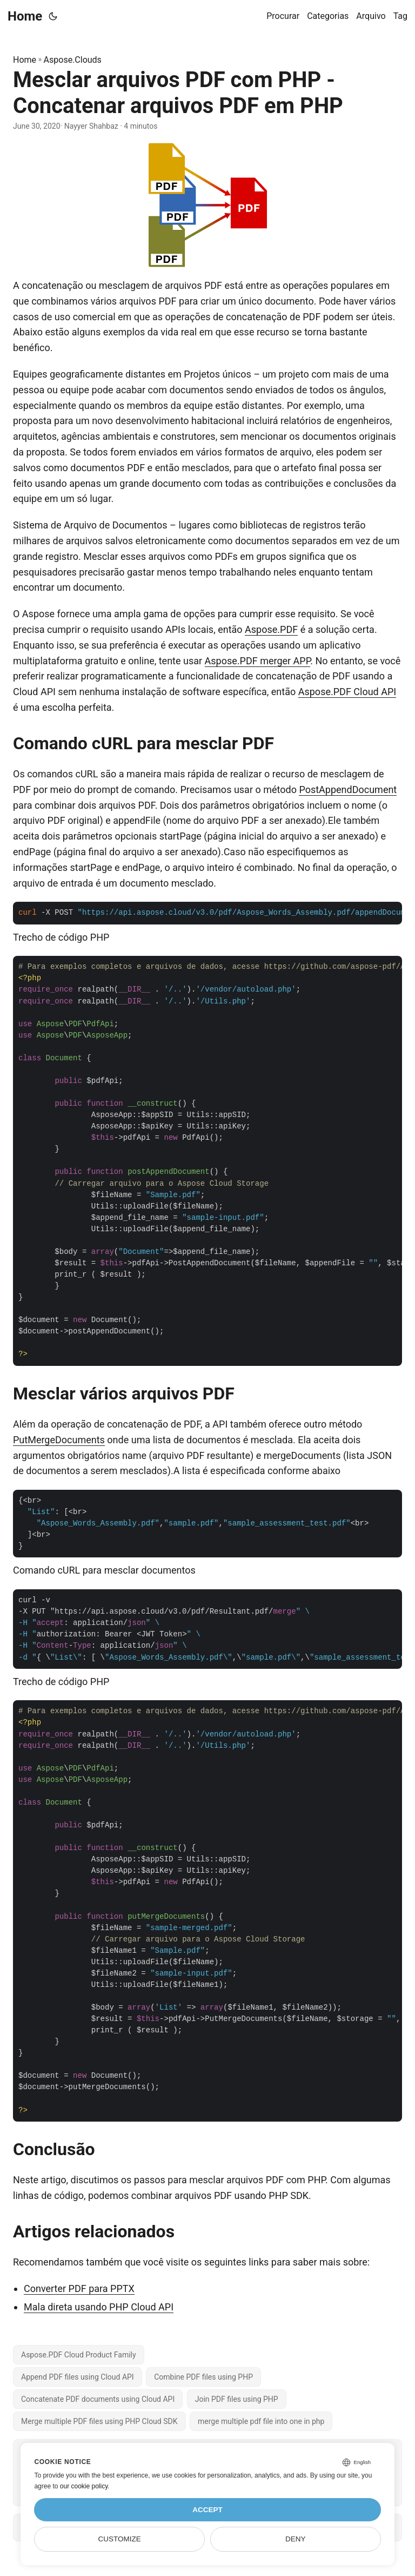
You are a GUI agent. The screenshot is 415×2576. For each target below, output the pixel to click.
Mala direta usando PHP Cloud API (98, 2307)
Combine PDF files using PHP (203, 2377)
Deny (295, 2539)
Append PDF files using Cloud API (77, 2377)
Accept (207, 2510)
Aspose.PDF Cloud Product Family (78, 2354)
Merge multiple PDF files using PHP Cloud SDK (99, 2421)
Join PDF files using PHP (236, 2399)
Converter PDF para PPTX (79, 2288)
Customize (119, 2539)
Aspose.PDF (271, 629)
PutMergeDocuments (59, 1439)
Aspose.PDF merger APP (258, 660)
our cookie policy (84, 2486)
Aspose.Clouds (73, 60)
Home (25, 16)
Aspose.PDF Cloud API (347, 691)
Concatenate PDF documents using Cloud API (98, 2399)
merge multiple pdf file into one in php (261, 2421)
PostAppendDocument (348, 789)
